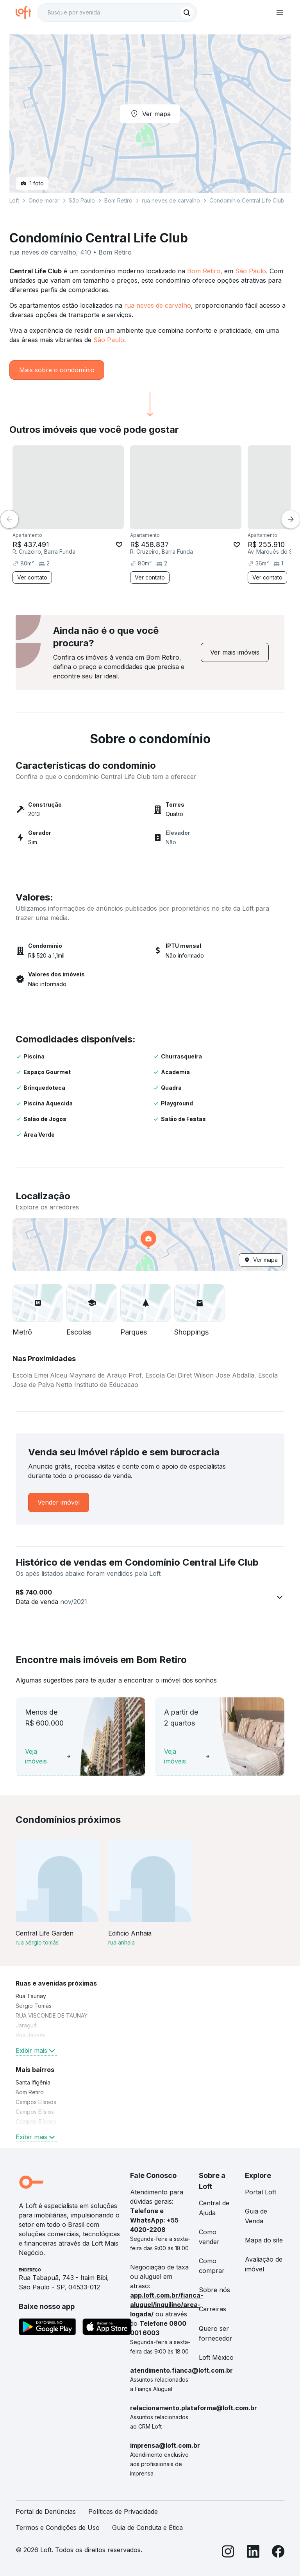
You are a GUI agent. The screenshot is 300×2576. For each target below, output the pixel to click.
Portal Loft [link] (260, 2192)
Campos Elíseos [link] (36, 2102)
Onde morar (44, 200)
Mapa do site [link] (264, 2240)
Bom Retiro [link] (30, 2092)
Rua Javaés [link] (31, 2035)
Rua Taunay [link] (31, 1996)
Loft (14, 200)
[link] (235, 652)
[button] (150, 1244)
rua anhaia (121, 1942)
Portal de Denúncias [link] (46, 2511)
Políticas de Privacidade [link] (123, 2511)
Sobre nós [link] (214, 2290)
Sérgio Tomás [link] (34, 2005)
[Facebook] (278, 2552)
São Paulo (250, 271)
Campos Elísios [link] (35, 2111)
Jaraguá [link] (26, 2025)
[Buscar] (186, 12)
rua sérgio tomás (37, 1942)
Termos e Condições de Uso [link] (58, 2527)
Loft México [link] (216, 2357)
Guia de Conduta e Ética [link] (147, 2527)
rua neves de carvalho (157, 305)
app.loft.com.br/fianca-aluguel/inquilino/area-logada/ (166, 2304)
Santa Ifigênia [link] (33, 2082)
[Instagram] (228, 2552)
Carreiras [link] (212, 2309)
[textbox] (117, 12)
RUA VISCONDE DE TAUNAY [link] (52, 2015)
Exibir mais (36, 2050)
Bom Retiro (203, 271)
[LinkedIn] (253, 2552)
